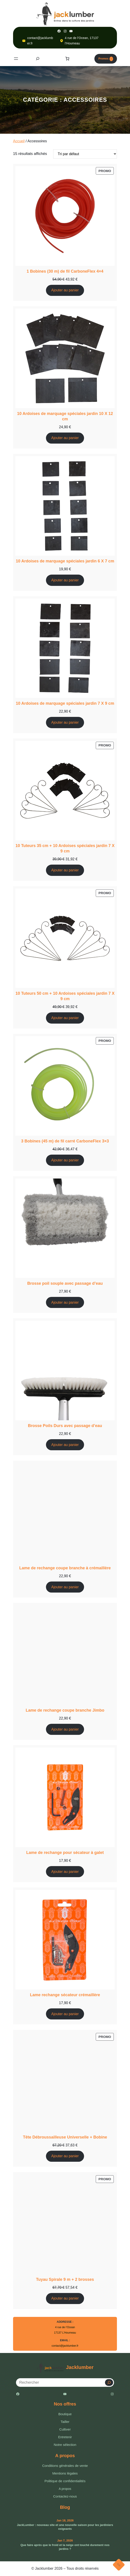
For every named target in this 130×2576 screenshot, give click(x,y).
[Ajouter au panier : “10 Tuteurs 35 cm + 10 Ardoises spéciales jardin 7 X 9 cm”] (65, 870)
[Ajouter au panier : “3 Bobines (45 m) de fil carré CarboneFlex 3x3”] (65, 1160)
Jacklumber (80, 2367)
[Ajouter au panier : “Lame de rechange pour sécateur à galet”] (65, 1871)
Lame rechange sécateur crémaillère (65, 1995)
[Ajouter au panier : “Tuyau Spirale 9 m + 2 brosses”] (65, 2298)
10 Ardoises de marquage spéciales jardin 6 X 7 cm (65, 561)
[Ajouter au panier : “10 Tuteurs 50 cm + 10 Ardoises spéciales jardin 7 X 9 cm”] (65, 1018)
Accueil (19, 141)
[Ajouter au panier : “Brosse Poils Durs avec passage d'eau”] (65, 1444)
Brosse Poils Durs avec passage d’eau (65, 1426)
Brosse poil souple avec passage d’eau (65, 1283)
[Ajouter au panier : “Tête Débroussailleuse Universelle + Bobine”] (65, 2156)
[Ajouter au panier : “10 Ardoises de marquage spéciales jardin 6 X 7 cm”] (65, 580)
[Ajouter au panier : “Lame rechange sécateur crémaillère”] (65, 2014)
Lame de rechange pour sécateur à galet (65, 1853)
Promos (105, 59)
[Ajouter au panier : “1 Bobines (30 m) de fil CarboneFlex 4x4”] (65, 290)
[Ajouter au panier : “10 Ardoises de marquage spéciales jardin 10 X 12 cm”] (65, 438)
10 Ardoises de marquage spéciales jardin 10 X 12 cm (65, 416)
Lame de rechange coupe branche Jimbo (65, 1710)
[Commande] (85, 154)
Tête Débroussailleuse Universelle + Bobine (65, 2137)
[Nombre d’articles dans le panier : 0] (67, 59)
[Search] (109, 2382)
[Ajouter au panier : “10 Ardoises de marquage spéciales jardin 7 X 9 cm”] (65, 722)
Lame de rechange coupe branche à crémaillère (65, 1568)
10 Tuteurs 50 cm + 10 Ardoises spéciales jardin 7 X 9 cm (65, 996)
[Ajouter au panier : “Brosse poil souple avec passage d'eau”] (65, 1302)
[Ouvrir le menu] (16, 59)
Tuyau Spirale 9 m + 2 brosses (65, 2279)
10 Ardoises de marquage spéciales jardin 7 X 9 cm (65, 703)
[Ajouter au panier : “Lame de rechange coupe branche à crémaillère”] (65, 1587)
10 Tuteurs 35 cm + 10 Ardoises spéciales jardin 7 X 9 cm (65, 849)
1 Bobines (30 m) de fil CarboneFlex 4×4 (65, 271)
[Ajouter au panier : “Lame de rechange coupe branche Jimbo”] (65, 1729)
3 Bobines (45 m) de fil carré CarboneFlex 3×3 (65, 1141)
